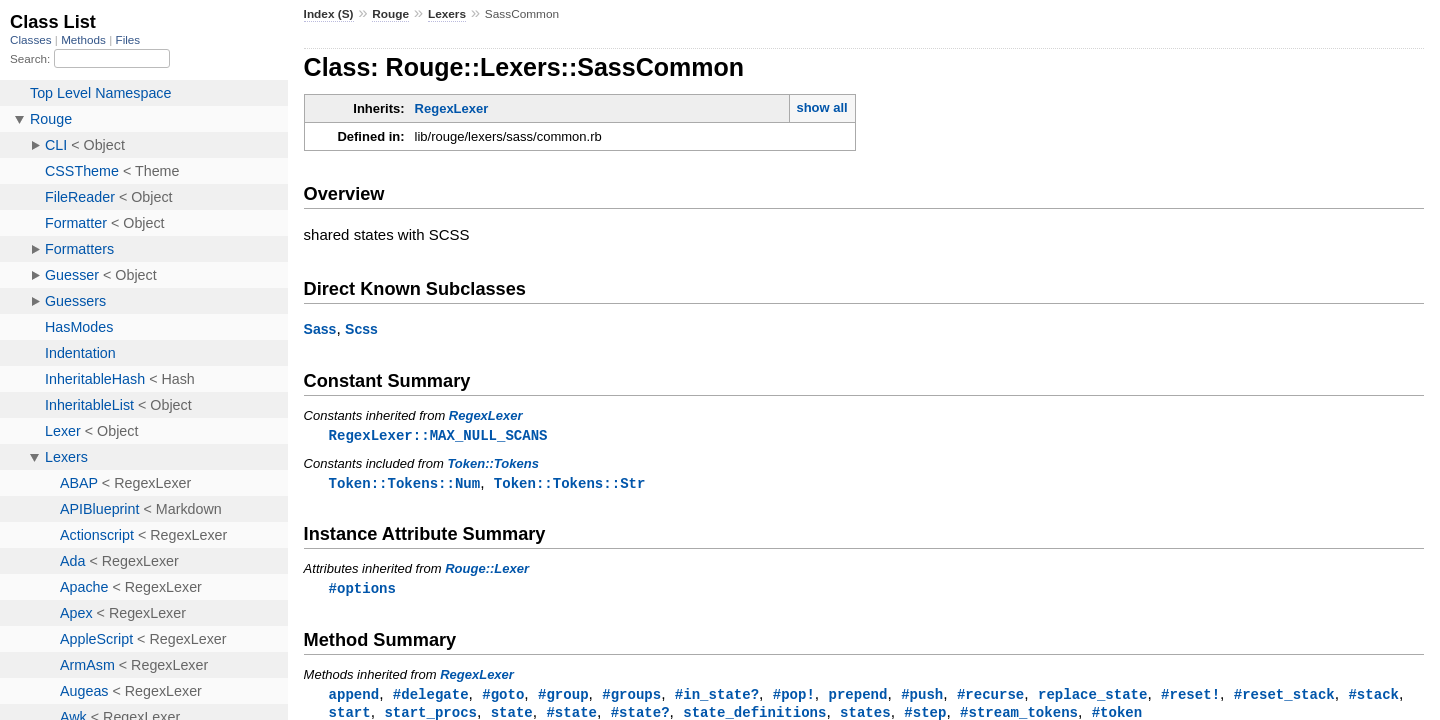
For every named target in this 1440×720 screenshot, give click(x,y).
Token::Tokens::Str (570, 484)
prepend (857, 697)
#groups (631, 697)
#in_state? (717, 697)
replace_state (1092, 697)
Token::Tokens (493, 464)
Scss (361, 329)
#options (362, 590)
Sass (320, 329)
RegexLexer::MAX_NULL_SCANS (438, 435)
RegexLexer (452, 108)
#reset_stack (1284, 697)
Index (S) (329, 14)
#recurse (990, 697)
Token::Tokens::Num (405, 484)
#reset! (1190, 697)
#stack (1373, 697)
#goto (503, 697)
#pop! (794, 697)
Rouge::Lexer (487, 570)
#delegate (431, 697)
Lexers (447, 14)
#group (563, 697)
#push (922, 697)
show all (821, 107)
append (354, 697)
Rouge (390, 14)
